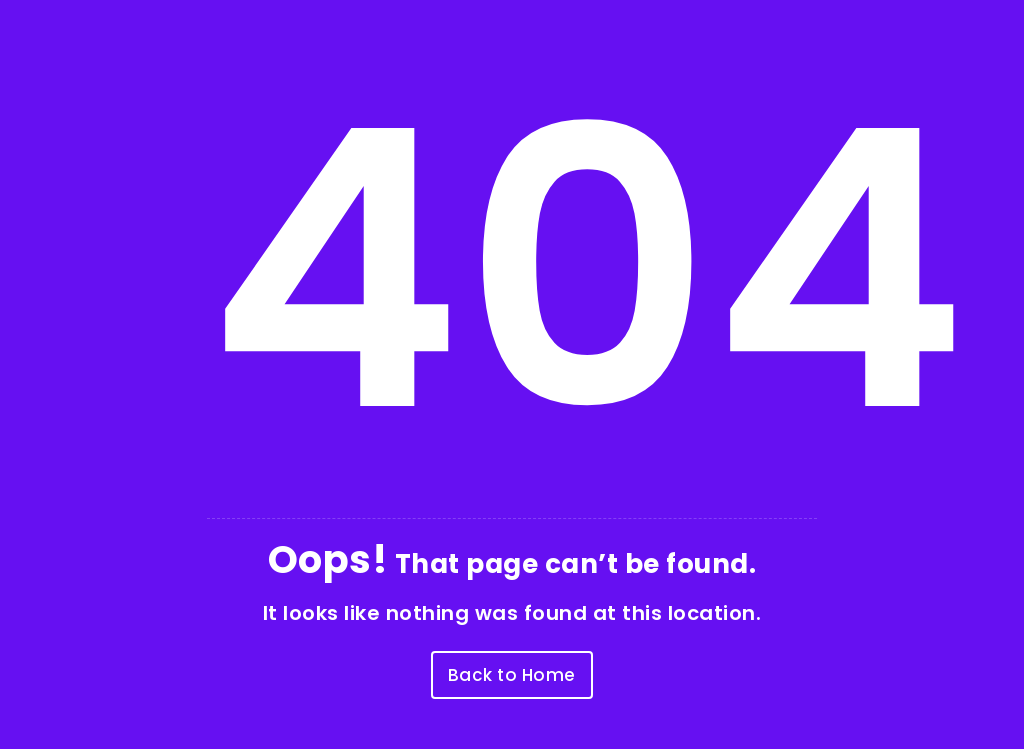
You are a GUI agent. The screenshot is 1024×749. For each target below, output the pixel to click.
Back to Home (512, 675)
